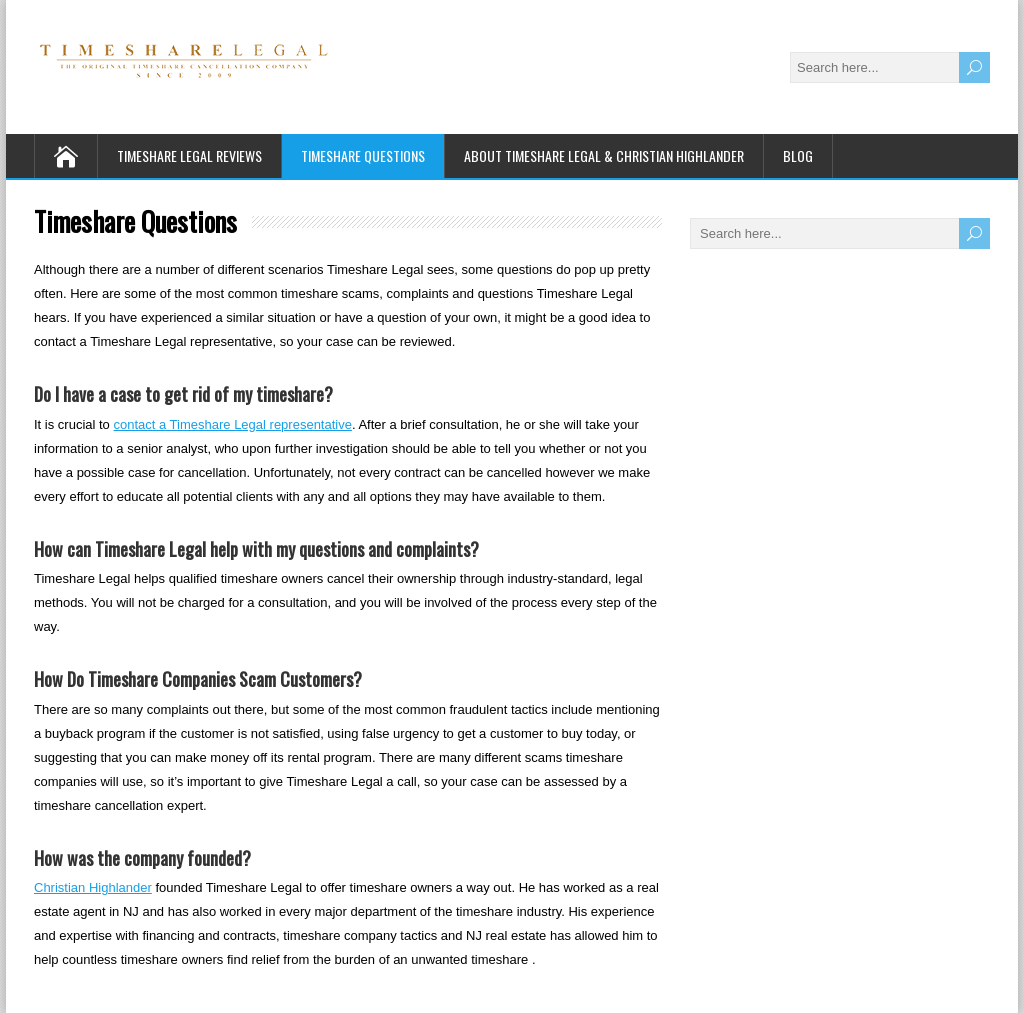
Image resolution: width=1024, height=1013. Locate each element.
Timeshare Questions (363, 155)
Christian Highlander (93, 887)
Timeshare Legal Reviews (189, 155)
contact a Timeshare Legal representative (232, 424)
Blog (798, 155)
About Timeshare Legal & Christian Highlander (604, 155)
